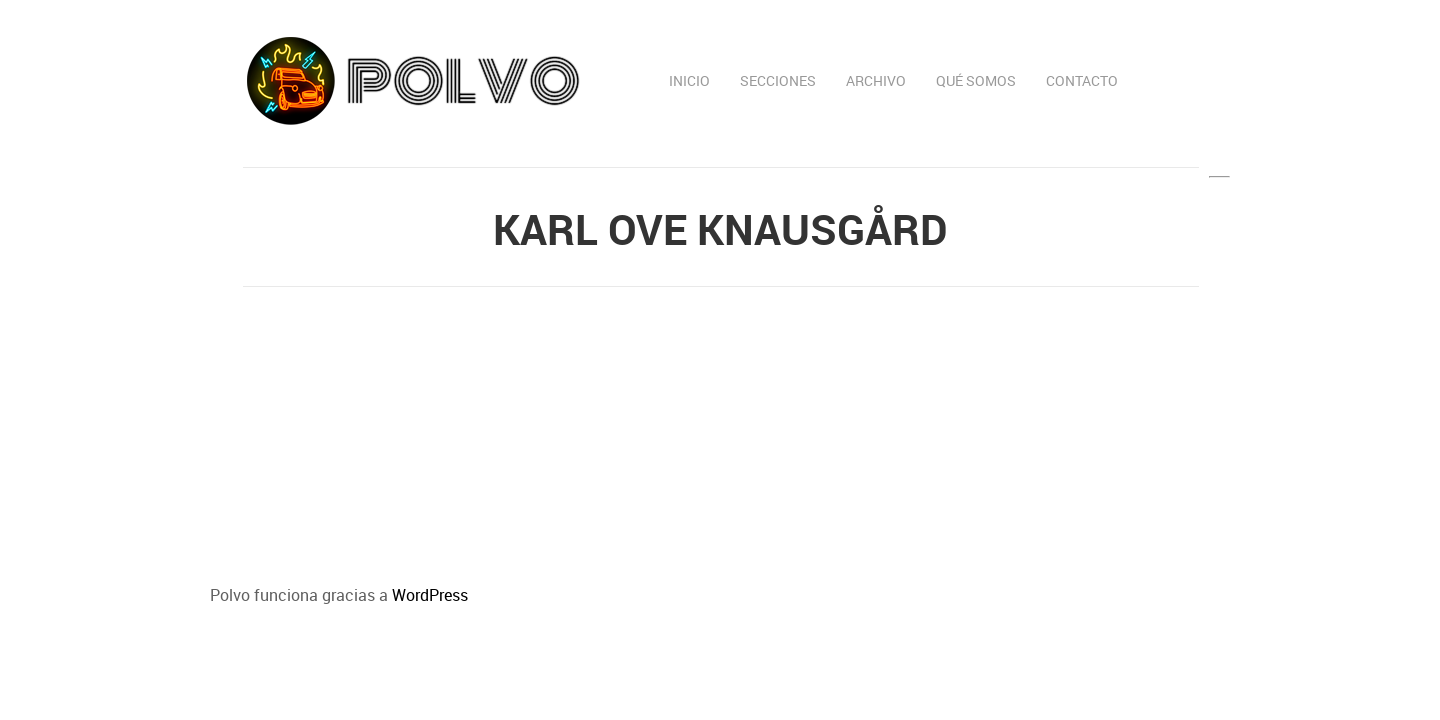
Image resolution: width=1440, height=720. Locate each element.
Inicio (689, 80)
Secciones (778, 80)
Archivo (876, 80)
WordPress (430, 595)
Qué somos (976, 80)
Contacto (1082, 80)
